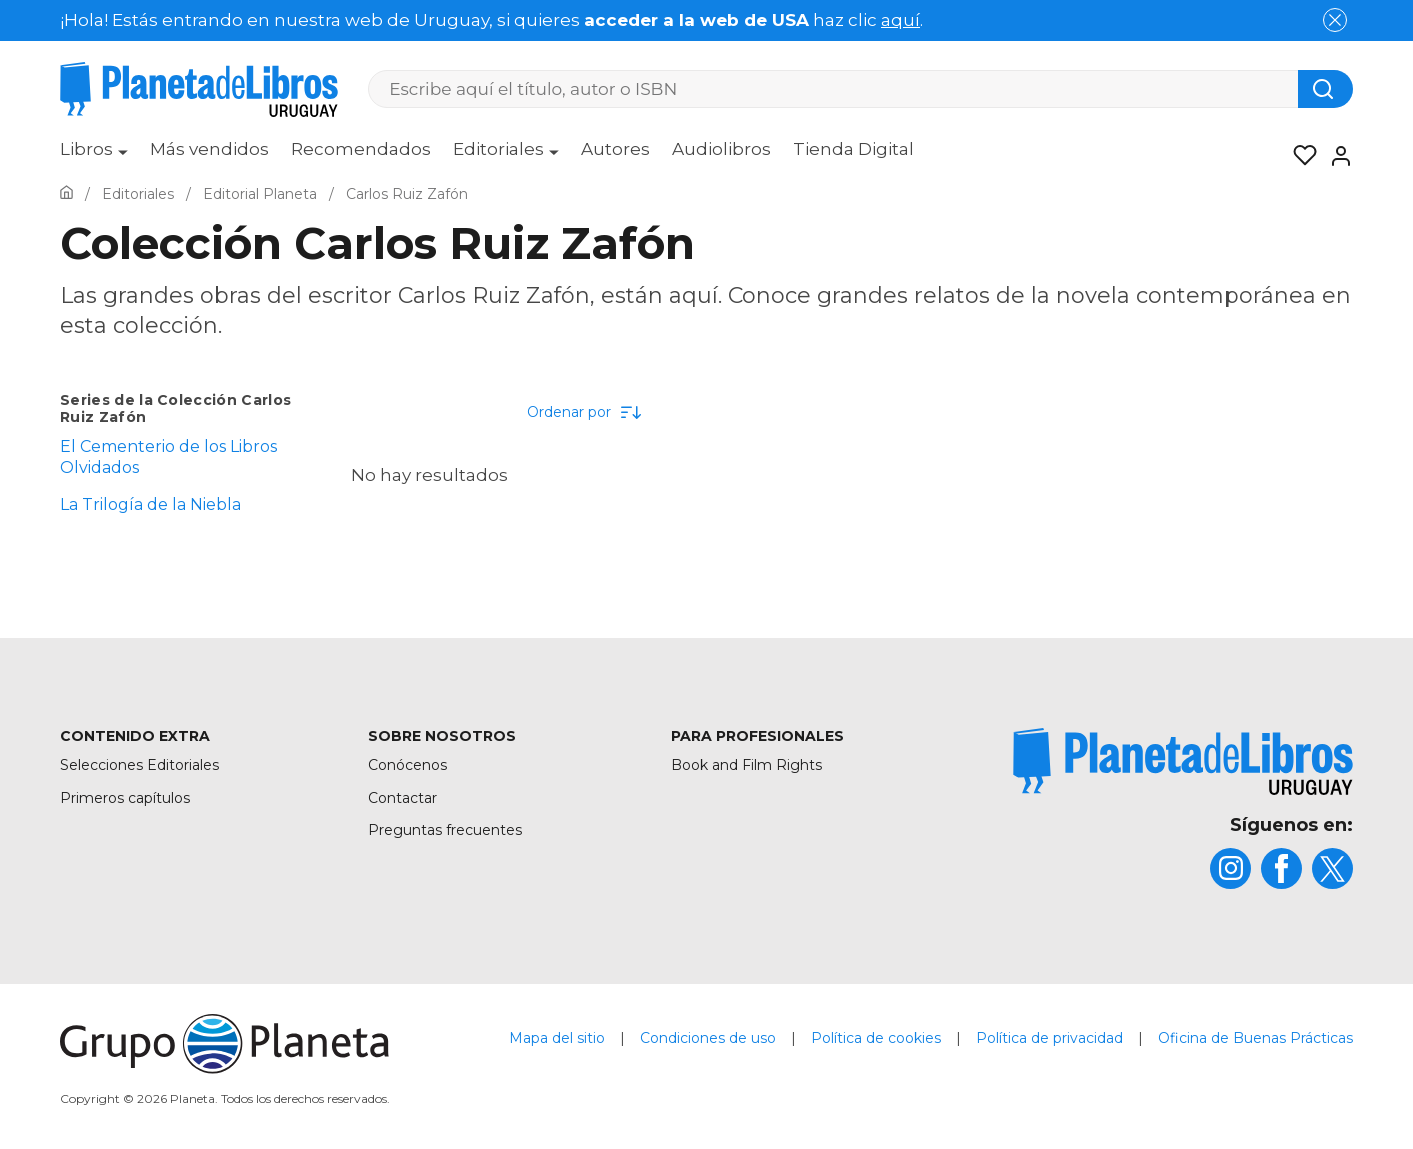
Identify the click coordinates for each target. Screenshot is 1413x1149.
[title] (1183, 761)
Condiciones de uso (708, 1038)
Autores (615, 149)
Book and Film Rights (746, 765)
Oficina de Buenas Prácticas (1255, 1038)
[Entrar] (1335, 156)
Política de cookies (876, 1038)
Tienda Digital (853, 149)
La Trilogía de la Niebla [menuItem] (150, 504)
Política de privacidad (1049, 1038)
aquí (900, 20)
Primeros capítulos (125, 798)
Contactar (402, 798)
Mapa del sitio (557, 1038)
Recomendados (361, 149)
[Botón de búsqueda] (1325, 89)
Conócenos (407, 765)
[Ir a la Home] (66, 194)
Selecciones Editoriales (139, 765)
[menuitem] (94, 156)
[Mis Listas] (1299, 156)
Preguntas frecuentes (445, 830)
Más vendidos (209, 149)
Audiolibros (721, 149)
